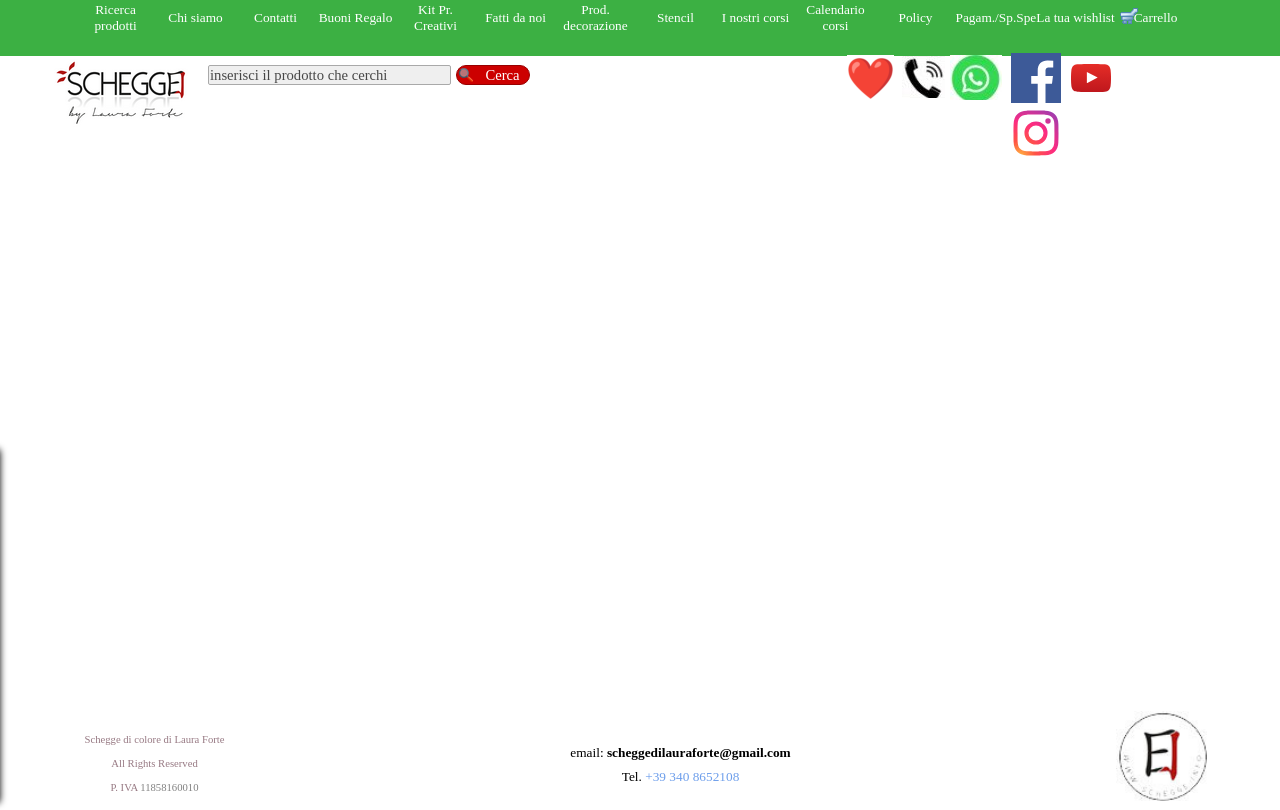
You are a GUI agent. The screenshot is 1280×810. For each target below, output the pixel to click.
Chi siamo (195, 17)
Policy (915, 17)
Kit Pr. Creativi (435, 17)
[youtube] (1091, 78)
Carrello (1156, 17)
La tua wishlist (1075, 17)
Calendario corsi (835, 17)
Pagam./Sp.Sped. (1001, 17)
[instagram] (1036, 133)
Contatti (275, 17)
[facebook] (1036, 78)
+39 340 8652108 (692, 776)
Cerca (502, 75)
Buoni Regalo (356, 17)
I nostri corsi (755, 17)
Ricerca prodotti (115, 17)
